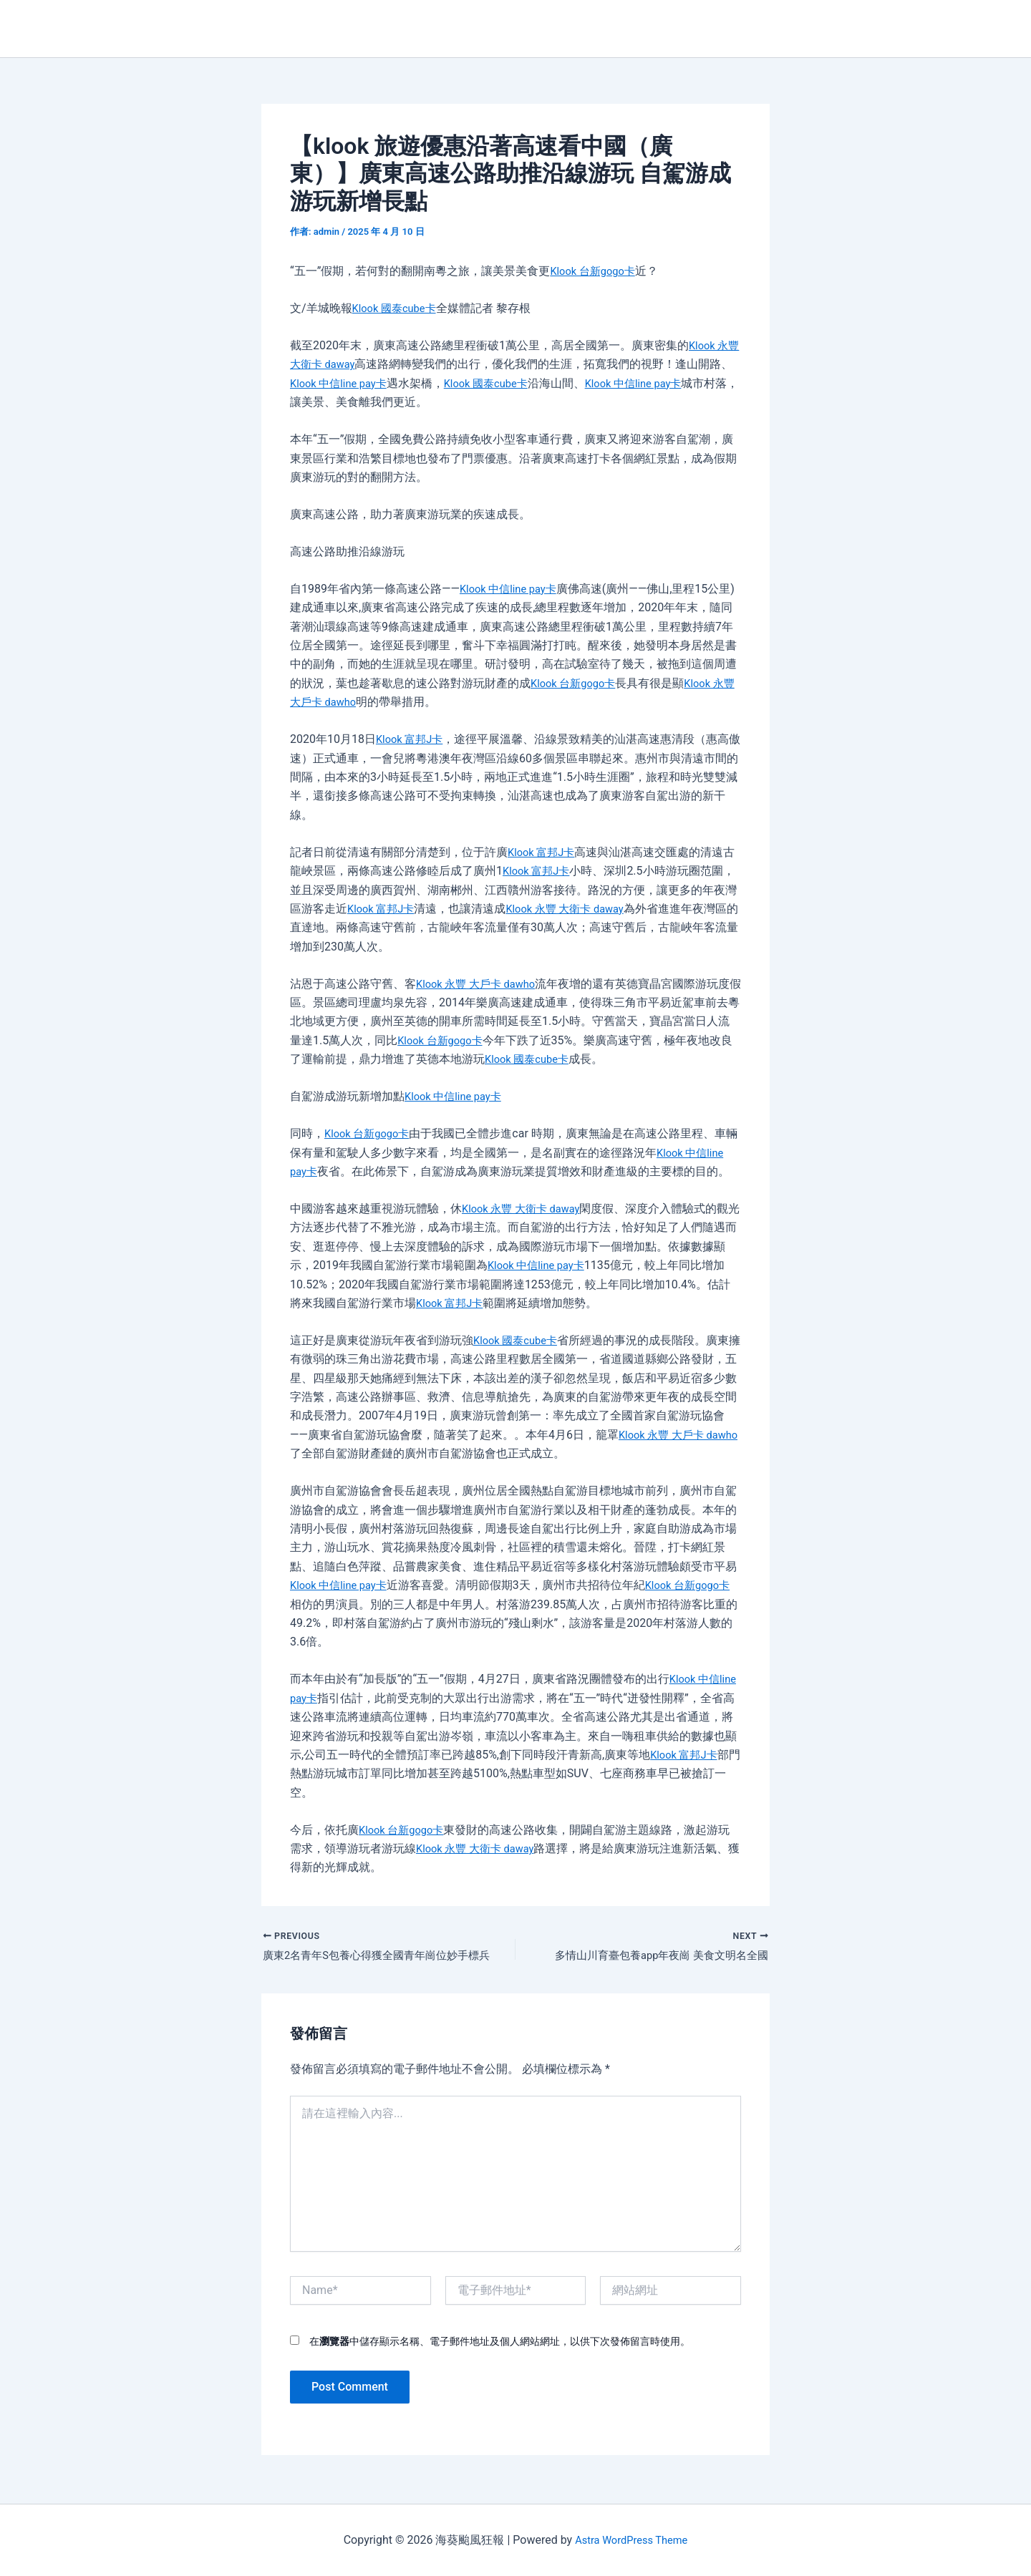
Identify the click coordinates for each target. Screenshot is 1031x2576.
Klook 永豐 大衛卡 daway (575, 908)
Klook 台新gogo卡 (596, 271)
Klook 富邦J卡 (412, 739)
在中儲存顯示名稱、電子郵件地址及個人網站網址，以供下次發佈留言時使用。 (499, 2344)
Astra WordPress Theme (630, 2540)
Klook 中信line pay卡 (365, 383)
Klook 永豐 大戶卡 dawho (480, 984)
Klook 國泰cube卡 (397, 308)
